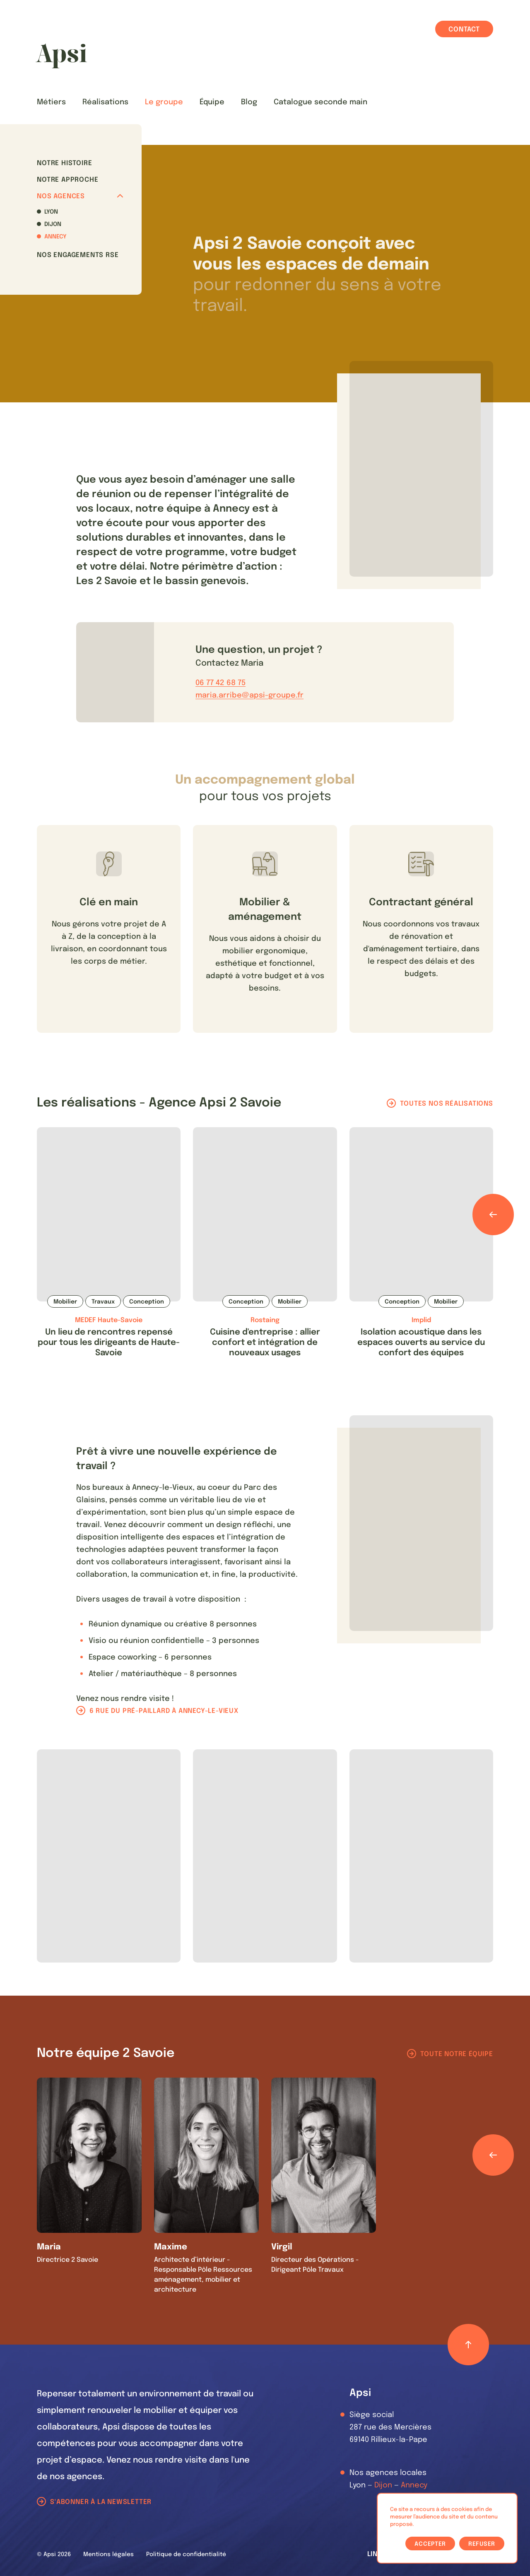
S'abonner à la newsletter (101, 2502)
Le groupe (164, 102)
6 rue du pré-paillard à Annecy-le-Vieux (163, 1711)
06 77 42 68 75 (220, 683)
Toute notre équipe (456, 2054)
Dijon (52, 224)
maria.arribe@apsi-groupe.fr (249, 695)
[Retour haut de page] (468, 2344)
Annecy (55, 237)
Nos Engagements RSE (77, 255)
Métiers (51, 102)
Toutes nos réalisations (446, 1103)
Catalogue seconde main (320, 102)
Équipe (212, 102)
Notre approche (67, 179)
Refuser (481, 2544)
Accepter (430, 2544)
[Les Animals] (61, 55)
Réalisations (105, 102)
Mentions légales (108, 2554)
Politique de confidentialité (186, 2554)
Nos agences (80, 196)
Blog (249, 102)
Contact (464, 29)
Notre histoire (64, 163)
